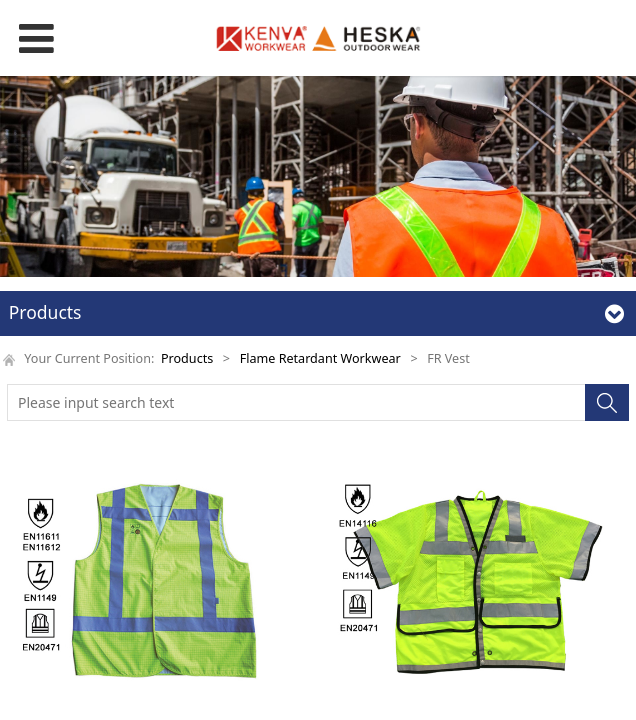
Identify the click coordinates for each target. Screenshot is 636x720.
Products (187, 358)
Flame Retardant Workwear (320, 358)
